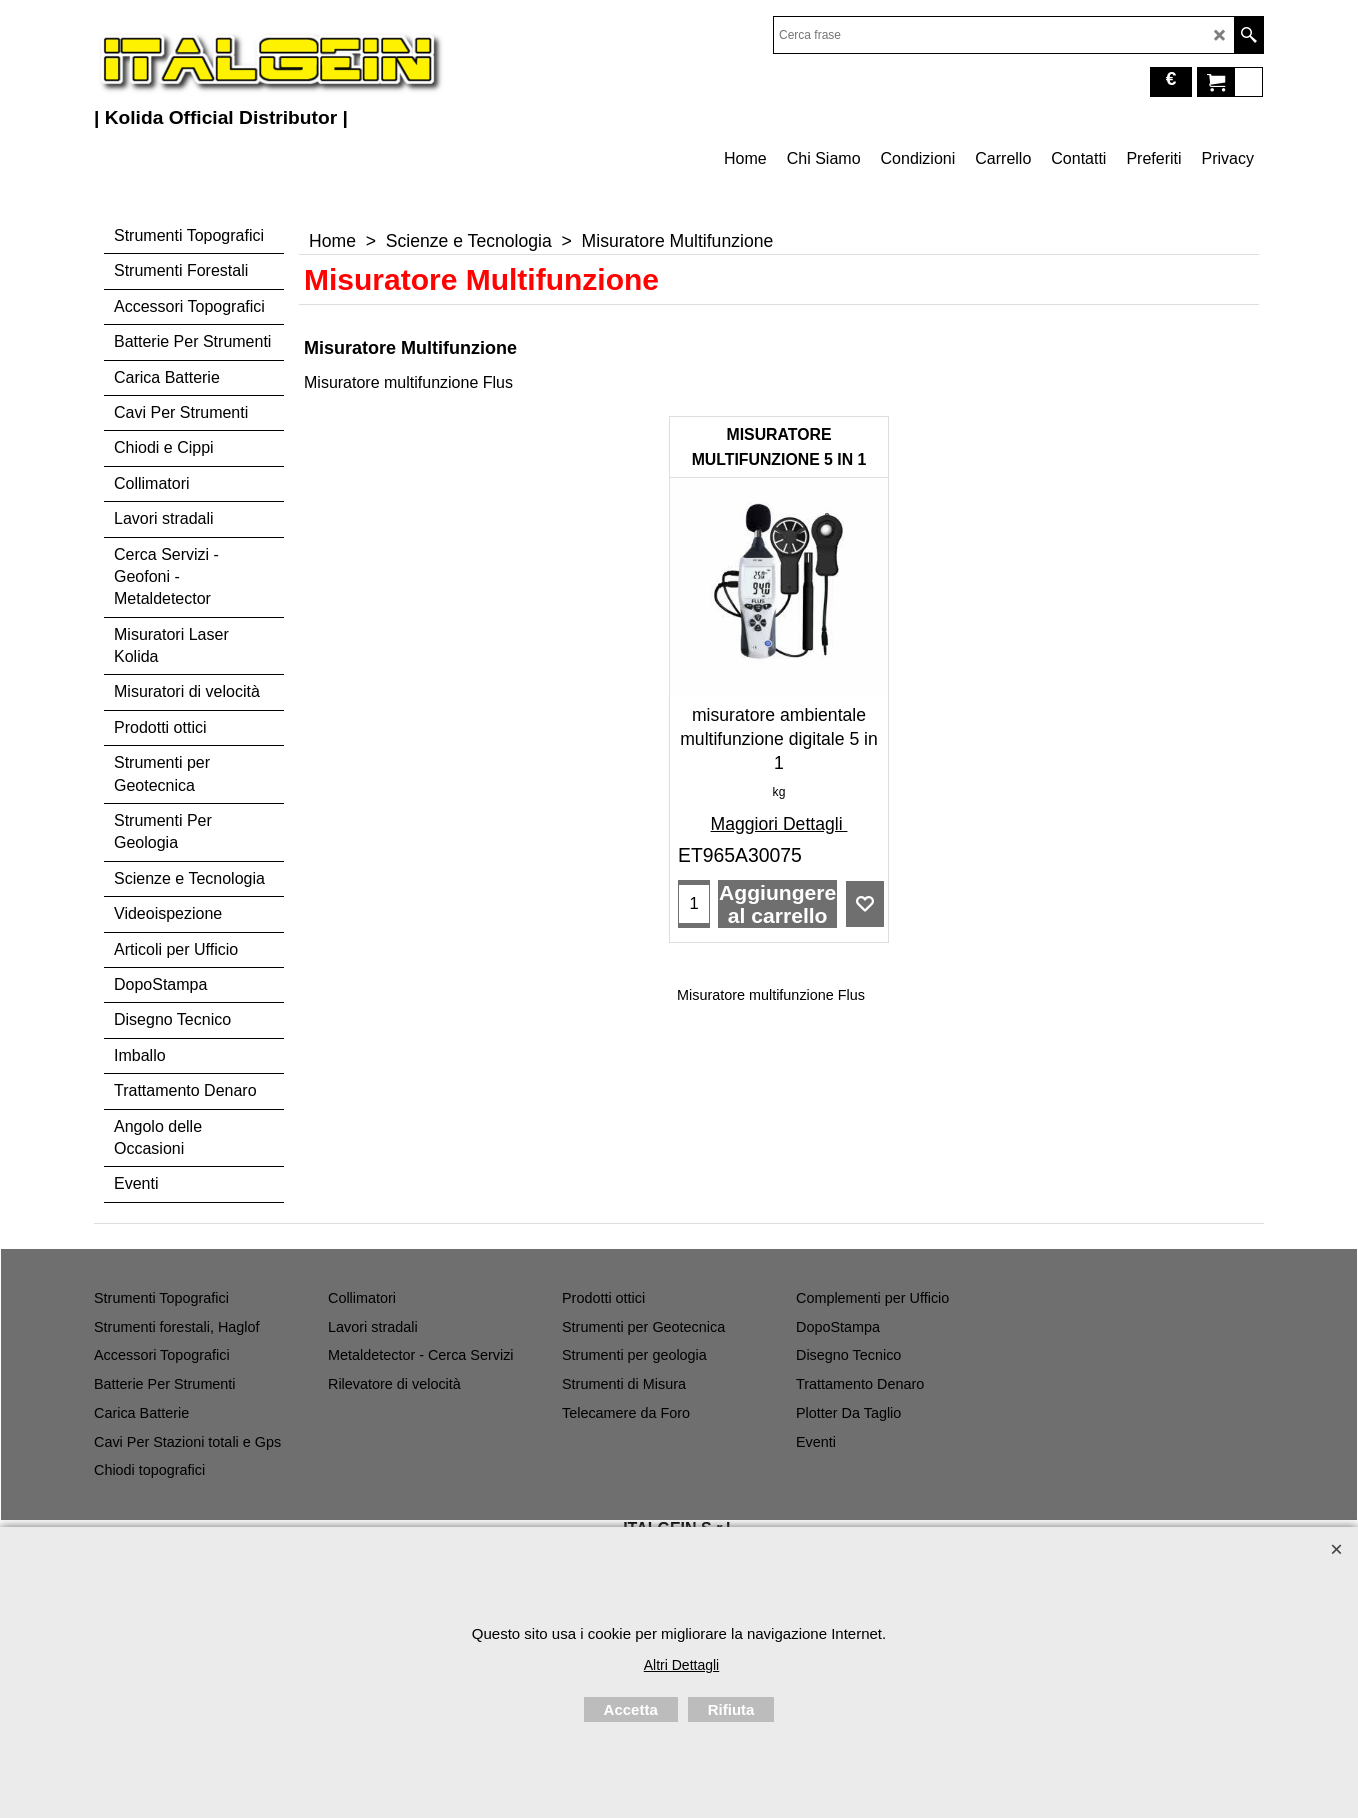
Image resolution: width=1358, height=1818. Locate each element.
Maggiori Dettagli (779, 824)
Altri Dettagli (681, 1665)
